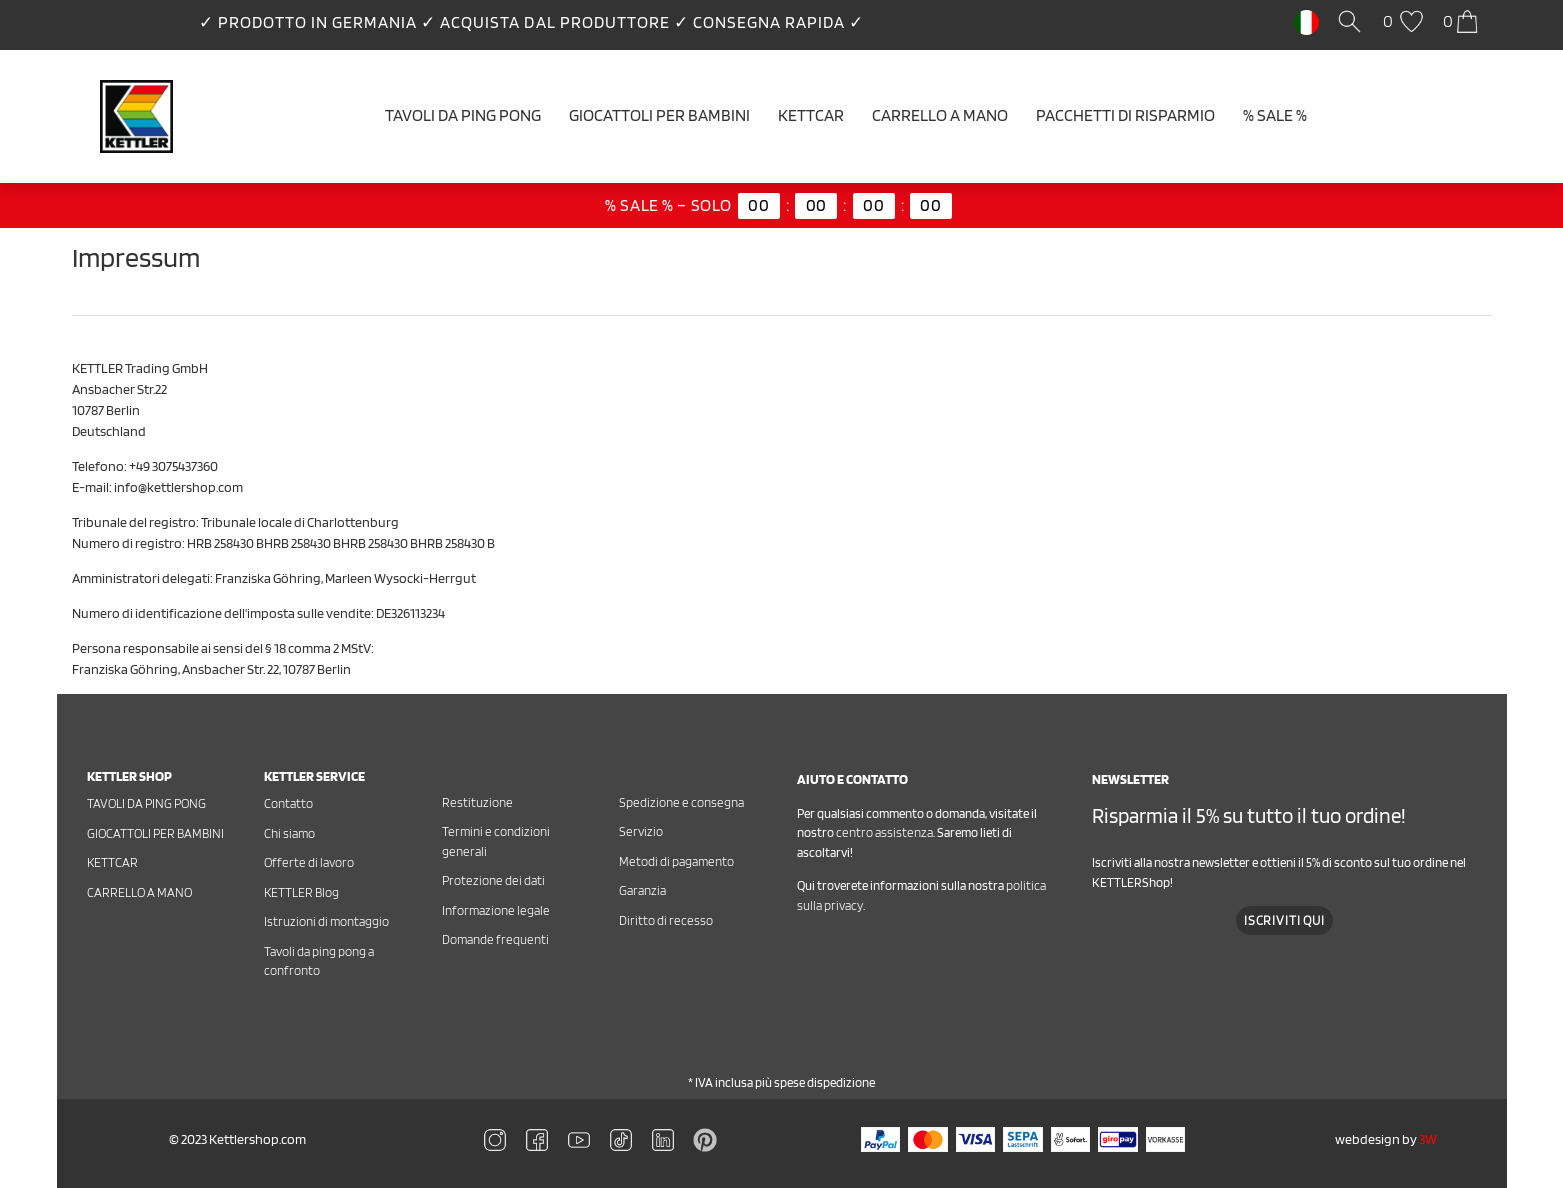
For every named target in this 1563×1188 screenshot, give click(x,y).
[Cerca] (1353, 22)
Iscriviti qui (1284, 920)
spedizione (846, 1082)
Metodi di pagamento (676, 861)
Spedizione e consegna (681, 802)
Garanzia (642, 890)
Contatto (288, 803)
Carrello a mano (940, 115)
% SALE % (1275, 115)
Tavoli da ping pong (463, 115)
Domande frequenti (495, 939)
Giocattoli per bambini (659, 115)
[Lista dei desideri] (1405, 22)
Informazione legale (496, 910)
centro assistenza (884, 832)
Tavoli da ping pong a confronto (319, 961)
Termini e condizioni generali (496, 841)
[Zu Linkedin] (705, 1139)
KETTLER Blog (301, 892)
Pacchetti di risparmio (1125, 115)
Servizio (641, 831)
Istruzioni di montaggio (326, 921)
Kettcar (811, 115)
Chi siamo (289, 833)
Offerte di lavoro (309, 862)
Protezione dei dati (493, 880)
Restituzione (477, 802)
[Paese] (1306, 21)
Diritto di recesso (666, 920)
